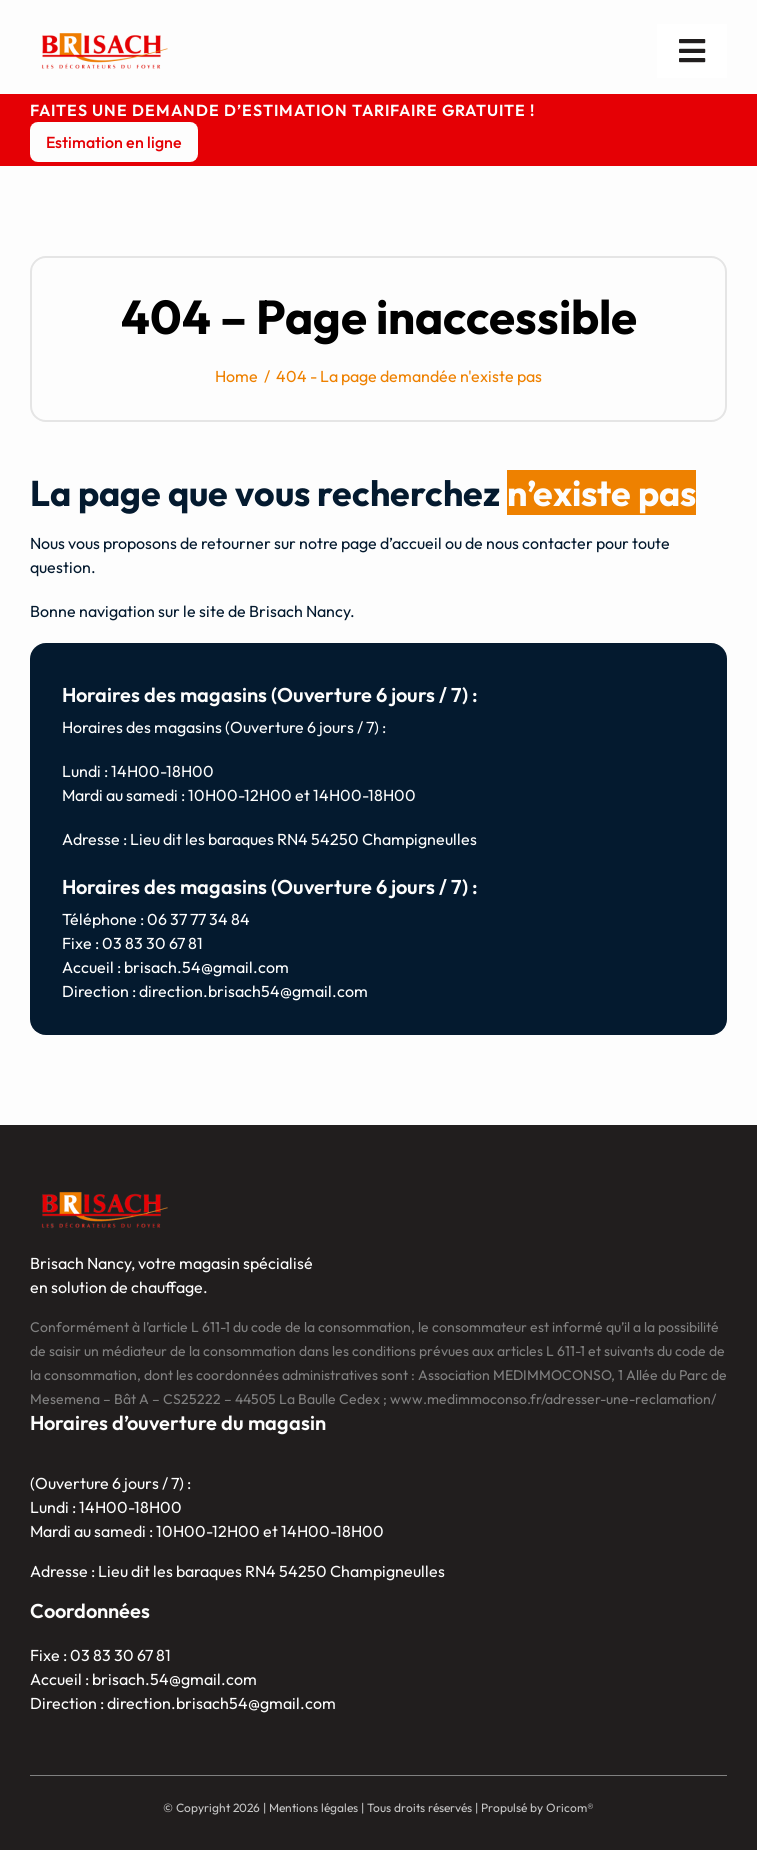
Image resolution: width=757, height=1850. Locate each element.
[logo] (105, 34)
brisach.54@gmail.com (206, 967)
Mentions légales (313, 1807)
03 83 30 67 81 (152, 943)
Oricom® (570, 1807)
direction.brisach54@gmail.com (253, 991)
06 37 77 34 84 (198, 919)
